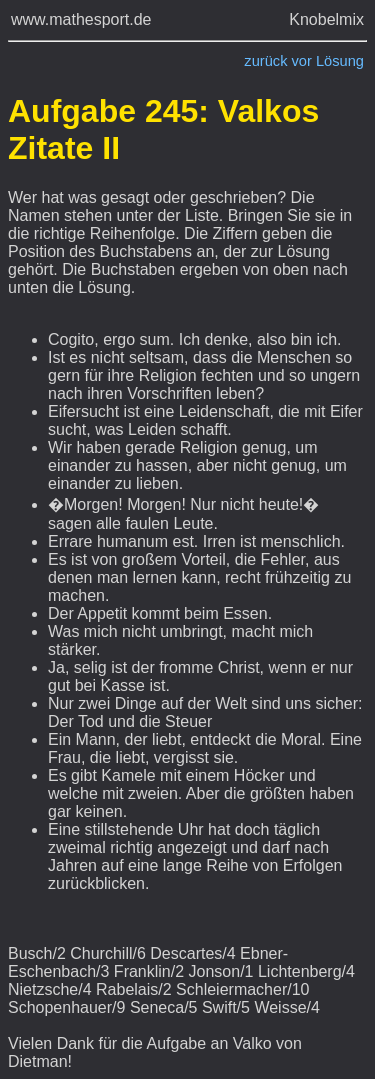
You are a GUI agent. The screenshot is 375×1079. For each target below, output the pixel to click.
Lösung (340, 61)
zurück (265, 61)
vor (302, 61)
